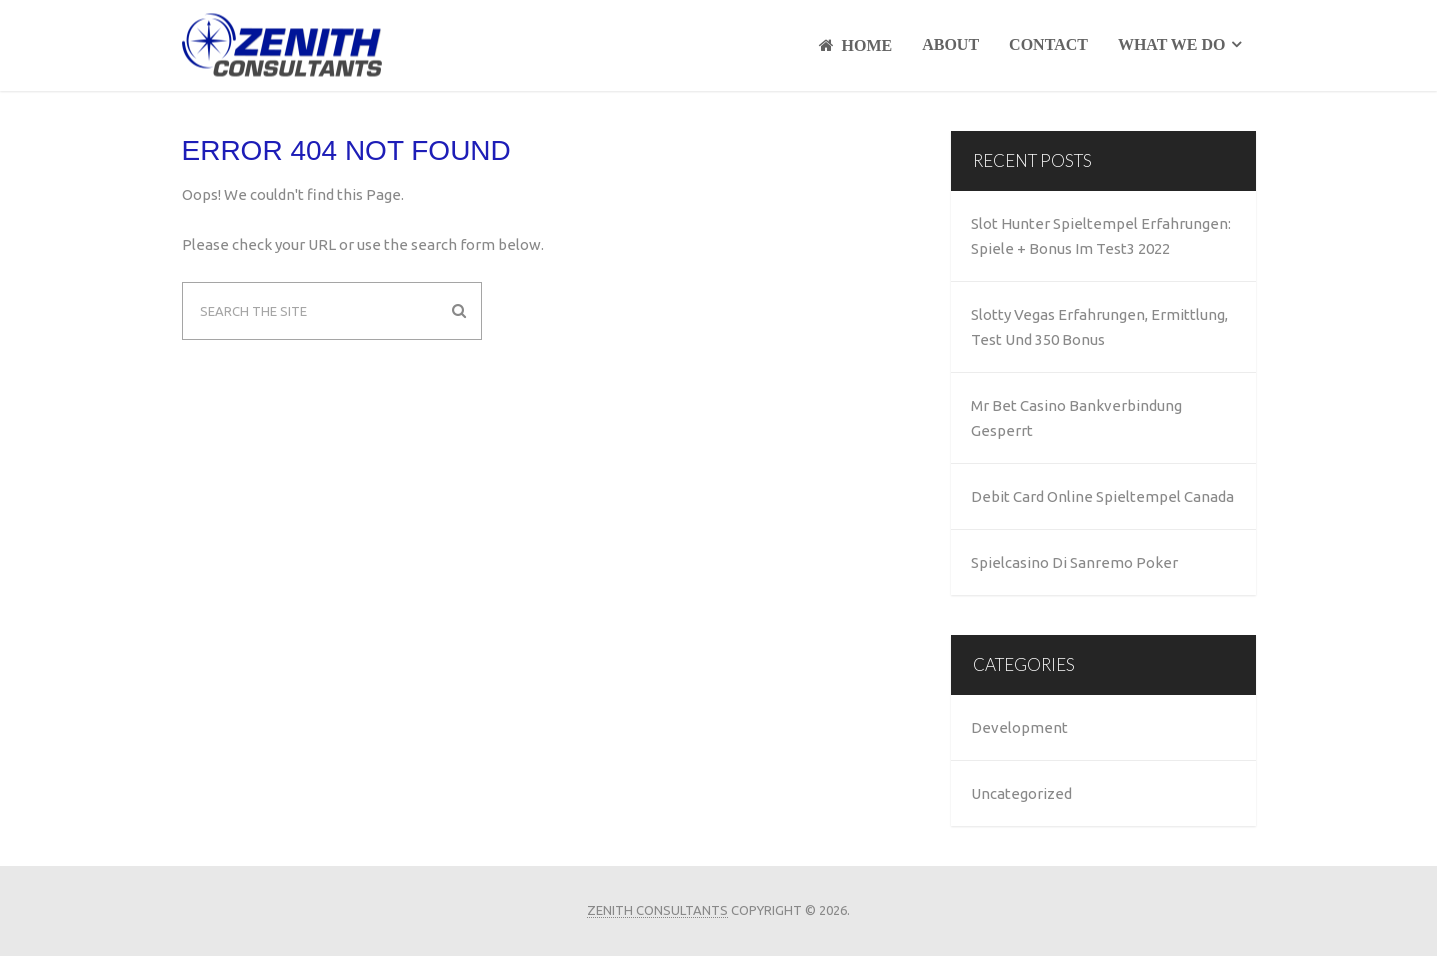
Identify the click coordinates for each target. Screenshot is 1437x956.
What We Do (1172, 44)
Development (1019, 727)
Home (856, 45)
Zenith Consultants (657, 910)
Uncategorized (1021, 793)
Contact (1048, 44)
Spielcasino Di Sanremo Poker (1074, 562)
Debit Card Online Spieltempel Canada (1102, 496)
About (950, 44)
